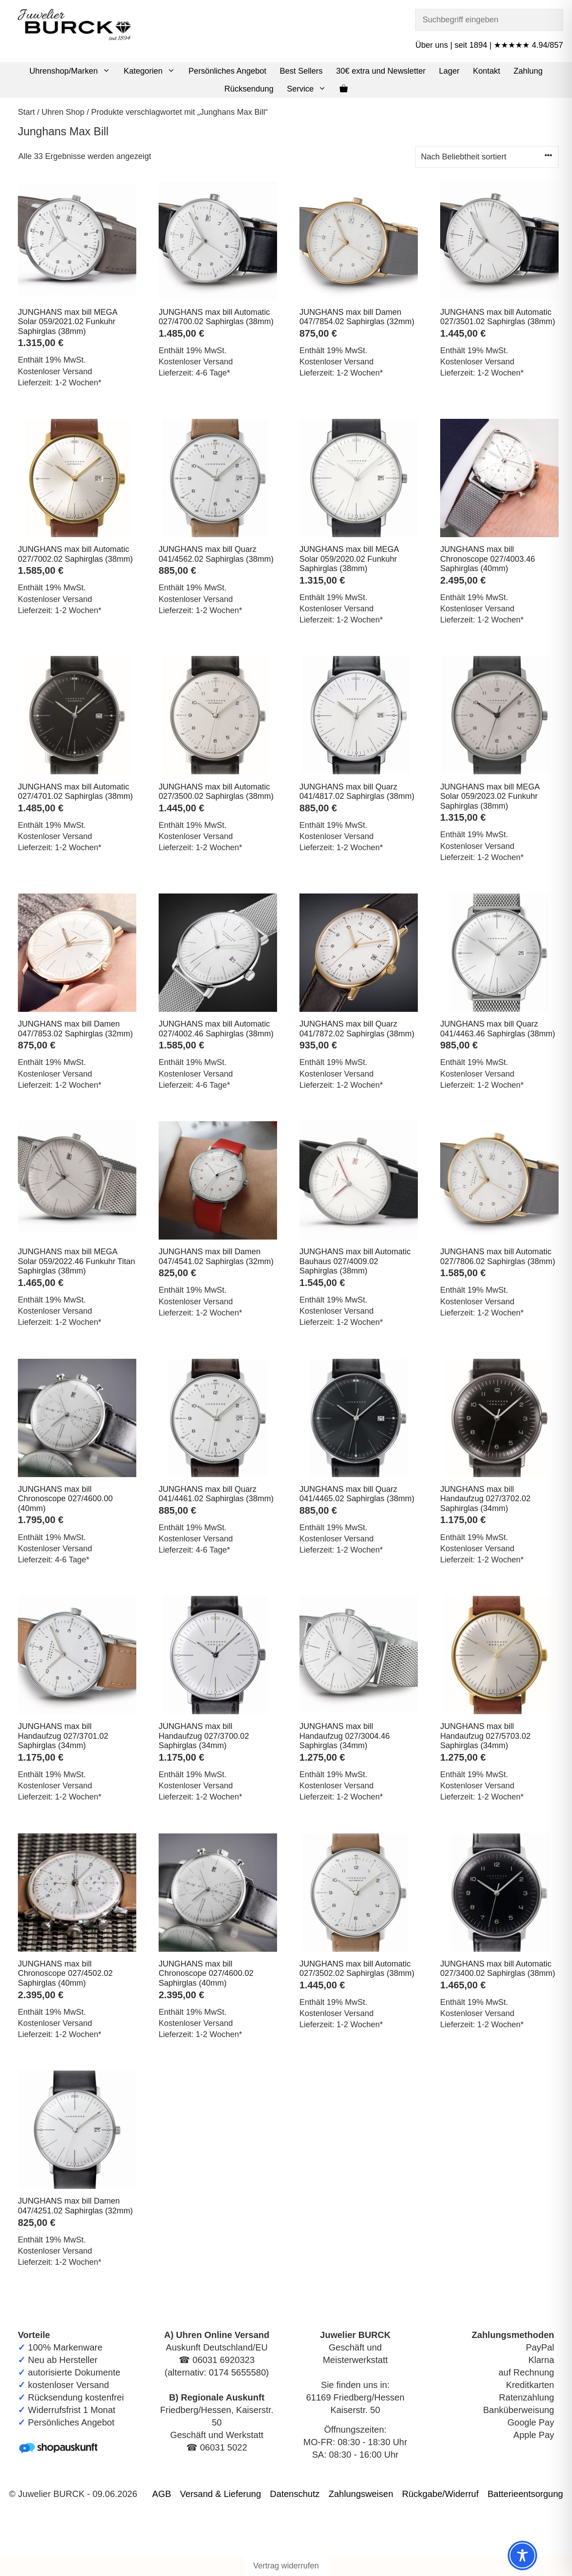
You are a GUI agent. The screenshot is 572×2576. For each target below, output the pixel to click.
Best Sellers (301, 71)
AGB (161, 2494)
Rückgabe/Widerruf (440, 2494)
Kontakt (486, 71)
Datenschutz (295, 2494)
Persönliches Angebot (227, 71)
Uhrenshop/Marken (73, 71)
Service (310, 89)
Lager (449, 71)
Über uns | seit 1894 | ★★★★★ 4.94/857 (489, 45)
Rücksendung (248, 88)
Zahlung (528, 71)
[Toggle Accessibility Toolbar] (522, 2555)
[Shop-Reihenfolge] (487, 157)
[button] (107, 71)
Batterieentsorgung (525, 2494)
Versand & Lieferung (220, 2494)
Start (26, 112)
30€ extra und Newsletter (380, 71)
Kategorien (153, 71)
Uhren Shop (63, 112)
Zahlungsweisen (360, 2494)
